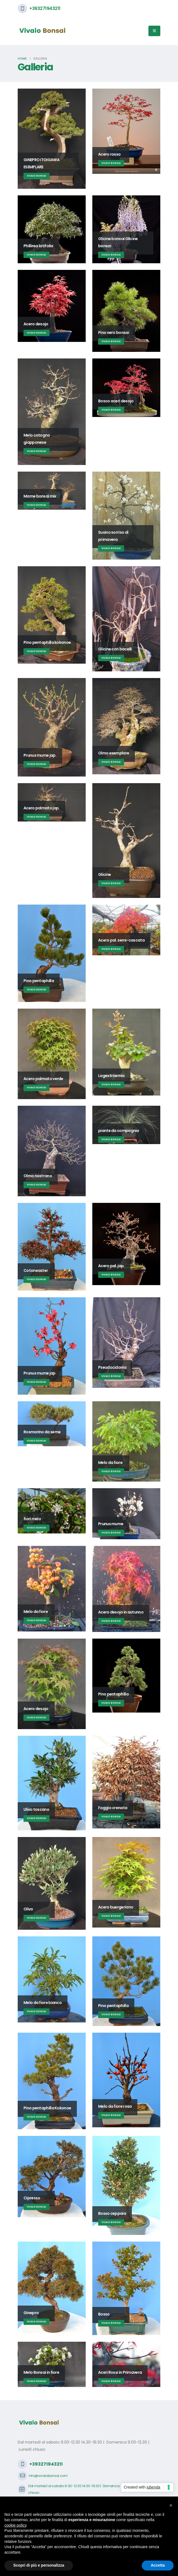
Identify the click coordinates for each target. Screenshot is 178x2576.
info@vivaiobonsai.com (48, 2475)
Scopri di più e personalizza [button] (38, 2565)
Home (22, 58)
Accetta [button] (158, 2565)
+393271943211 (45, 8)
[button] (170, 2505)
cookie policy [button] (15, 2525)
